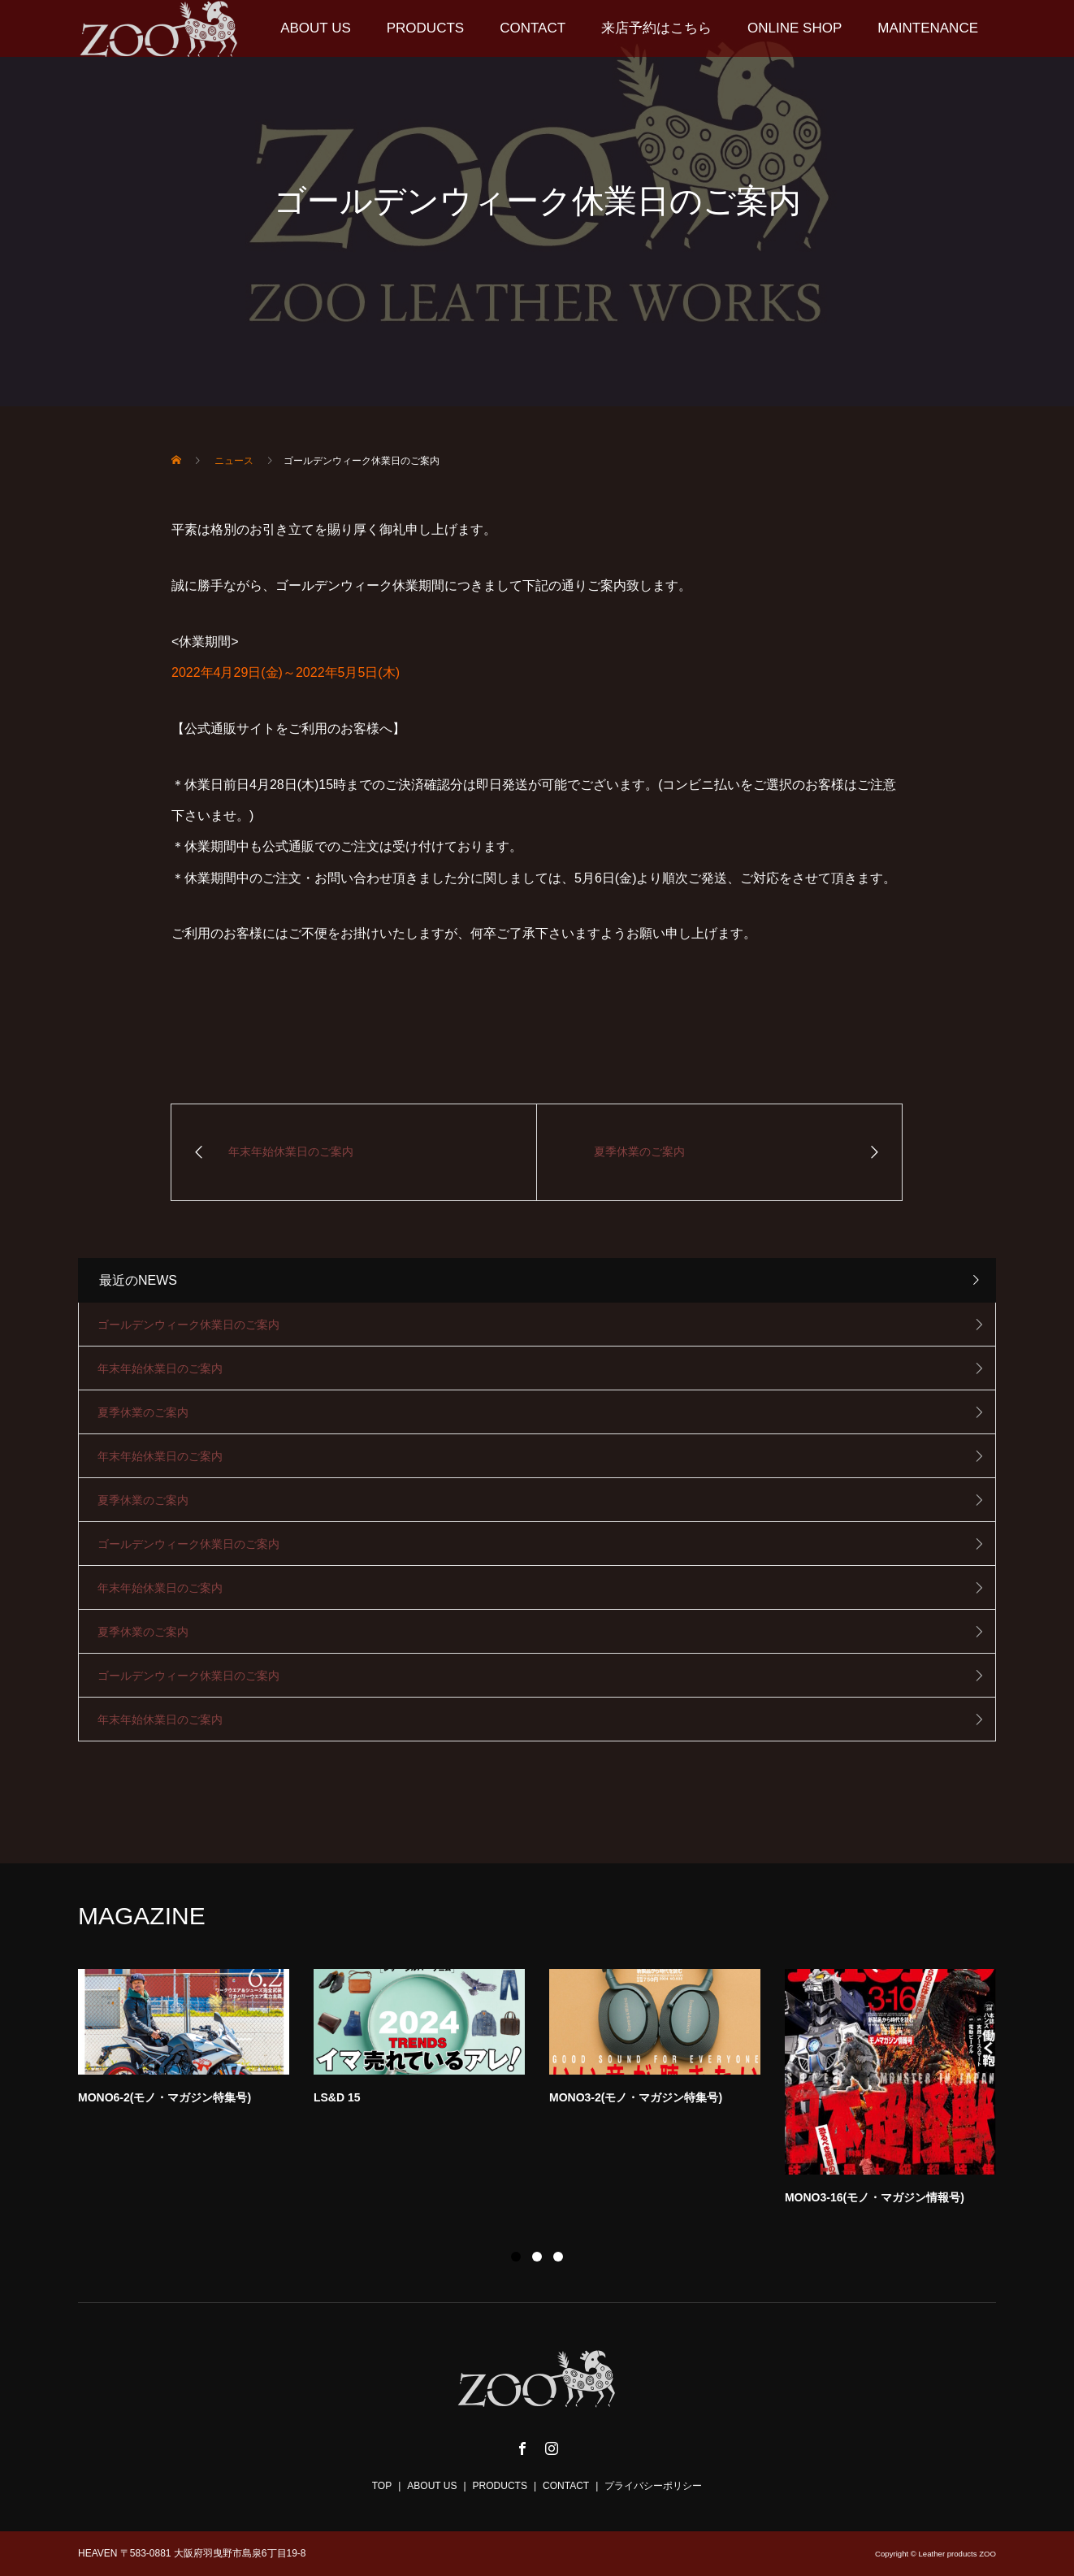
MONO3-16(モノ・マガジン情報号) (874, 2197)
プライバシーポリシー (653, 2485)
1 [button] (516, 2257)
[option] (549, 2091)
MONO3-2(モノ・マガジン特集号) (635, 2097)
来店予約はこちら (656, 28)
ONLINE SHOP (794, 28)
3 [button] (558, 2257)
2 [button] (537, 2257)
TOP (382, 2485)
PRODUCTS (425, 28)
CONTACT (532, 28)
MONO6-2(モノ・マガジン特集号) (164, 2097)
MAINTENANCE (927, 28)
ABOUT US (315, 28)
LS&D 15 (337, 2097)
